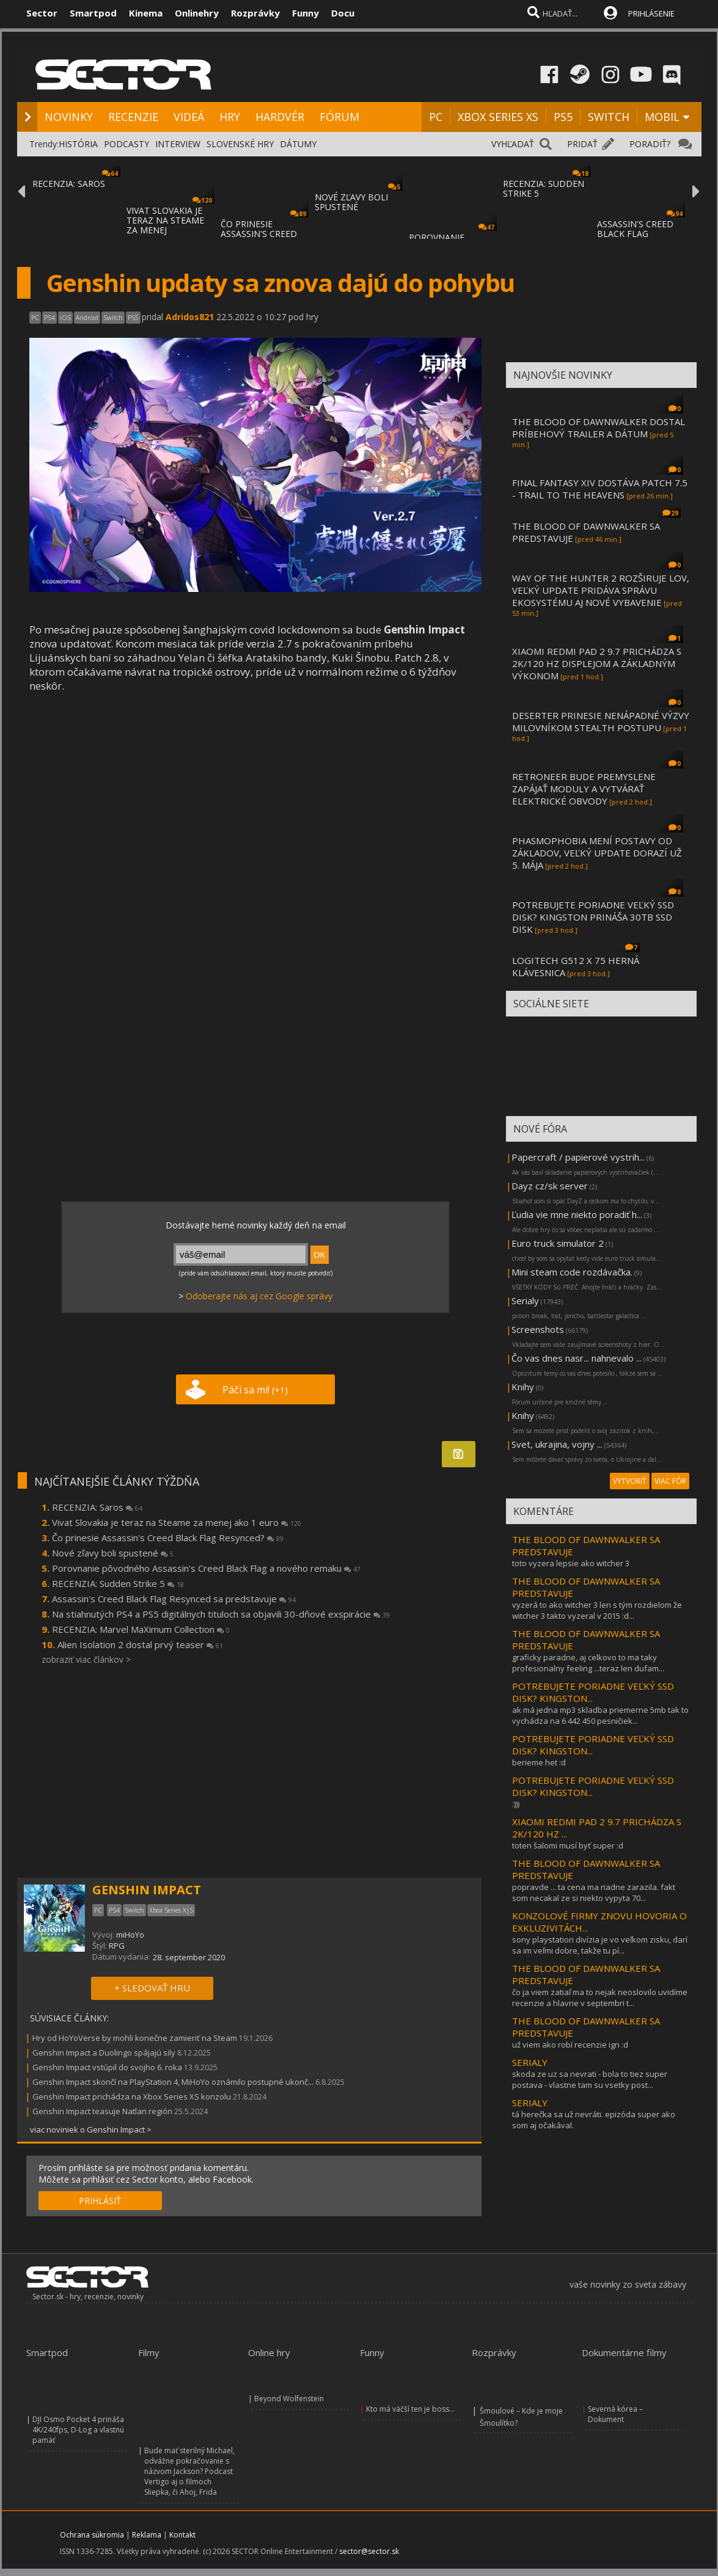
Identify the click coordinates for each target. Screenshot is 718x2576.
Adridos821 (190, 317)
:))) (515, 1803)
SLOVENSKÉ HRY (240, 144)
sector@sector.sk (369, 2551)
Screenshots (537, 1329)
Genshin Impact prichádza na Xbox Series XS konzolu (131, 2096)
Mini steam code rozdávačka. (571, 1272)
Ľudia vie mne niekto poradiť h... (576, 1214)
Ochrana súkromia (92, 2535)
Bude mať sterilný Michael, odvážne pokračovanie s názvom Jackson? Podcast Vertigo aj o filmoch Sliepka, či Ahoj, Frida (189, 2471)
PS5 (563, 116)
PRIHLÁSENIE (651, 13)
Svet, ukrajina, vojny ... (557, 1444)
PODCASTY (126, 144)
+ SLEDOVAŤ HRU (152, 1988)
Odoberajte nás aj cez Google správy (259, 1296)
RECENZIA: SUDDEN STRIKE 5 (543, 188)
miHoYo (130, 1934)
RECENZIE (133, 116)
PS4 (49, 317)
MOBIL (662, 116)
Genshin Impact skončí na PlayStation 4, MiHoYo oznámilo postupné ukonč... (172, 2081)
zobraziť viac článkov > (86, 1659)
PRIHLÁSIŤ (100, 2200)
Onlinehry (197, 13)
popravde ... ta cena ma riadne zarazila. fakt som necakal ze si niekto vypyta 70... (593, 1892)
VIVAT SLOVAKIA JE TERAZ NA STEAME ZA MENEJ (165, 220)
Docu (342, 13)
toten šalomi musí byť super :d (567, 1845)
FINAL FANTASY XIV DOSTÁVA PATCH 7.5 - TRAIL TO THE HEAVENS (599, 488)
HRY (229, 116)
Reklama (146, 2535)
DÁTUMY (298, 144)
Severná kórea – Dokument (615, 2414)
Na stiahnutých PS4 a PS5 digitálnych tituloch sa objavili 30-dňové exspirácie (221, 1614)
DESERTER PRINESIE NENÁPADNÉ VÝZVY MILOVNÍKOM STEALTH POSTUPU (600, 721)
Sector (41, 13)
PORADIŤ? (649, 144)
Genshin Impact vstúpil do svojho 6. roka (107, 2067)
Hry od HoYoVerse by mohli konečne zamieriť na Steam (134, 2037)
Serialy (525, 1300)
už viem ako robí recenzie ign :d (570, 2044)
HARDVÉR (279, 116)
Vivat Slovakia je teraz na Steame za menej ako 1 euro (176, 1522)
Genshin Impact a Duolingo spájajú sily (103, 2052)
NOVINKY (69, 116)
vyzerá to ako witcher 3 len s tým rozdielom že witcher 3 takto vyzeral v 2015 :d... (597, 1610)
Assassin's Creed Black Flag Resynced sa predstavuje (174, 1599)
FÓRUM (339, 116)
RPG (117, 1945)
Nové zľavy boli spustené (113, 1553)
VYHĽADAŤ (512, 144)
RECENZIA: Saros (97, 1507)
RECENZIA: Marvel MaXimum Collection (141, 1629)
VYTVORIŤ (630, 1481)
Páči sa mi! (255, 1389)
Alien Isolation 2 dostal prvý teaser (140, 1644)
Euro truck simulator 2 (557, 1243)
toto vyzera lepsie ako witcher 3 (570, 1563)
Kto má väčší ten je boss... (410, 2409)
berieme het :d (539, 1762)
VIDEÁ (189, 116)
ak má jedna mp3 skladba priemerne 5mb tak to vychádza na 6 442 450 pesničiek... (600, 1715)
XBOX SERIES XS (498, 116)
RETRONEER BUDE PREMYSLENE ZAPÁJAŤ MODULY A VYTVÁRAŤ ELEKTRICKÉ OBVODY (584, 788)
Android (87, 317)
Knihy (522, 1387)
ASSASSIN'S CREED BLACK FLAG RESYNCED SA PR (635, 233)
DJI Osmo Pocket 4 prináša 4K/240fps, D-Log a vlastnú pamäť (78, 2429)
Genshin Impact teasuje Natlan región (102, 2111)
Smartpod (93, 13)
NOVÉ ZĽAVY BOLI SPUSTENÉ (351, 202)
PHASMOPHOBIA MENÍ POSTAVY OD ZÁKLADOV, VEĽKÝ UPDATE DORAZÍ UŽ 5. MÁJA (597, 852)
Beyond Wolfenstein (289, 2398)
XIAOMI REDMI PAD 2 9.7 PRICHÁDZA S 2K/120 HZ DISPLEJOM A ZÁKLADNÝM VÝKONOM (596, 663)
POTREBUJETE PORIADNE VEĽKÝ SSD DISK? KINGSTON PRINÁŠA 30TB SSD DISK (593, 917)
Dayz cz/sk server (549, 1186)
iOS (65, 317)
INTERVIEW (177, 144)
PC (435, 116)
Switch (113, 317)
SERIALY (530, 2062)
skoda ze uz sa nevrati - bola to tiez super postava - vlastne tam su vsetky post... (589, 2079)
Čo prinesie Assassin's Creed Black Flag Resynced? (168, 1537)
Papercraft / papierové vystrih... (578, 1157)
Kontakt (182, 2535)
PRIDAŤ (582, 144)
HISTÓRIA (78, 144)
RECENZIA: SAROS (68, 183)
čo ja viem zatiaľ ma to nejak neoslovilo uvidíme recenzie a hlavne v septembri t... (599, 1998)
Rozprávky (255, 13)
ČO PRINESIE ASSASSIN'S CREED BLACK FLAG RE (259, 233)
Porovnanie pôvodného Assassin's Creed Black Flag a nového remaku (206, 1568)
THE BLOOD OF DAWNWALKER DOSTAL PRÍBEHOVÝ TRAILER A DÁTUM (598, 427)
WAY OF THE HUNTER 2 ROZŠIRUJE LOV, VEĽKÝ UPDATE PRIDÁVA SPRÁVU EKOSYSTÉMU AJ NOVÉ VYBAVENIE (600, 590)
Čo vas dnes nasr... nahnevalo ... (576, 1358)
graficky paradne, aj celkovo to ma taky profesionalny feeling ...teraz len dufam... (588, 1663)
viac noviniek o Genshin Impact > (91, 2129)
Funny (305, 13)
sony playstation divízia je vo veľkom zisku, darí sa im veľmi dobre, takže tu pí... (599, 1945)
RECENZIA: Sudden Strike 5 (118, 1583)
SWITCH (608, 116)
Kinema (146, 13)
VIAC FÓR (670, 1481)
